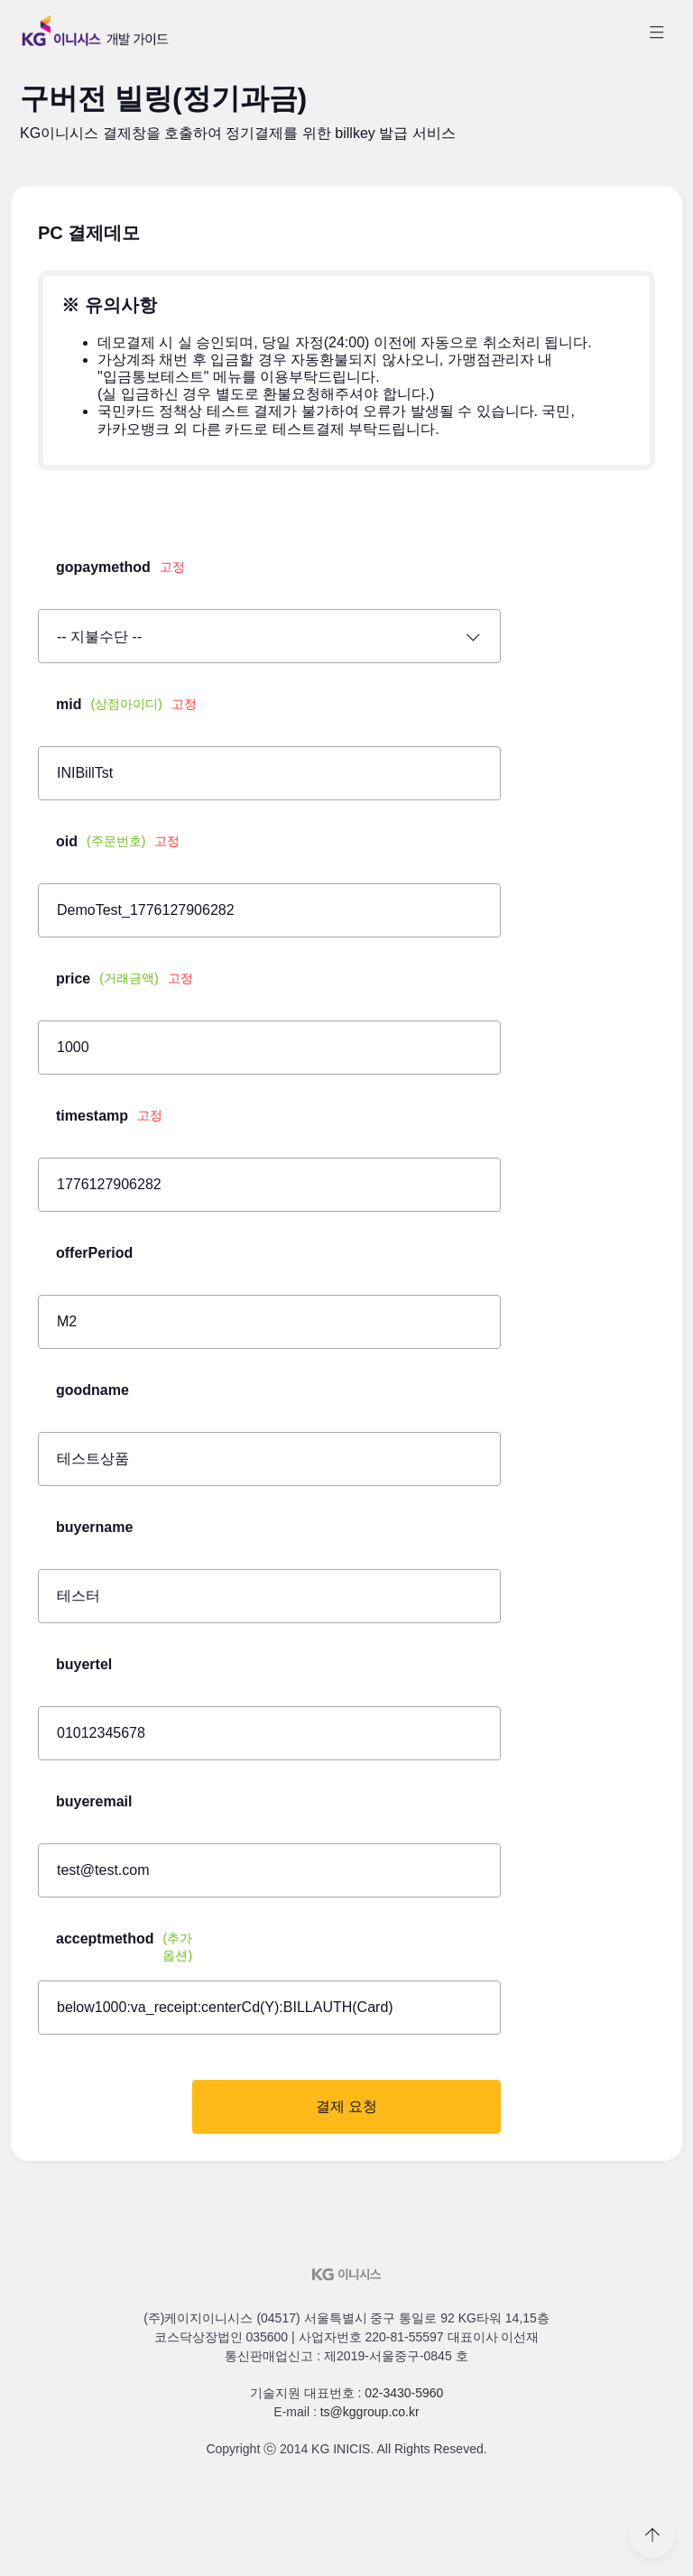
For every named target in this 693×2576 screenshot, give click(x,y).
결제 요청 (346, 2106)
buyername (94, 1527)
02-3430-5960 (404, 2393)
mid (126, 705)
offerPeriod (94, 1252)
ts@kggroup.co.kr (370, 2412)
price (124, 979)
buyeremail (94, 1801)
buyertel (84, 1664)
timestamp (109, 1116)
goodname (92, 1390)
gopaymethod (120, 568)
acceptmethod (128, 1946)
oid (118, 842)
